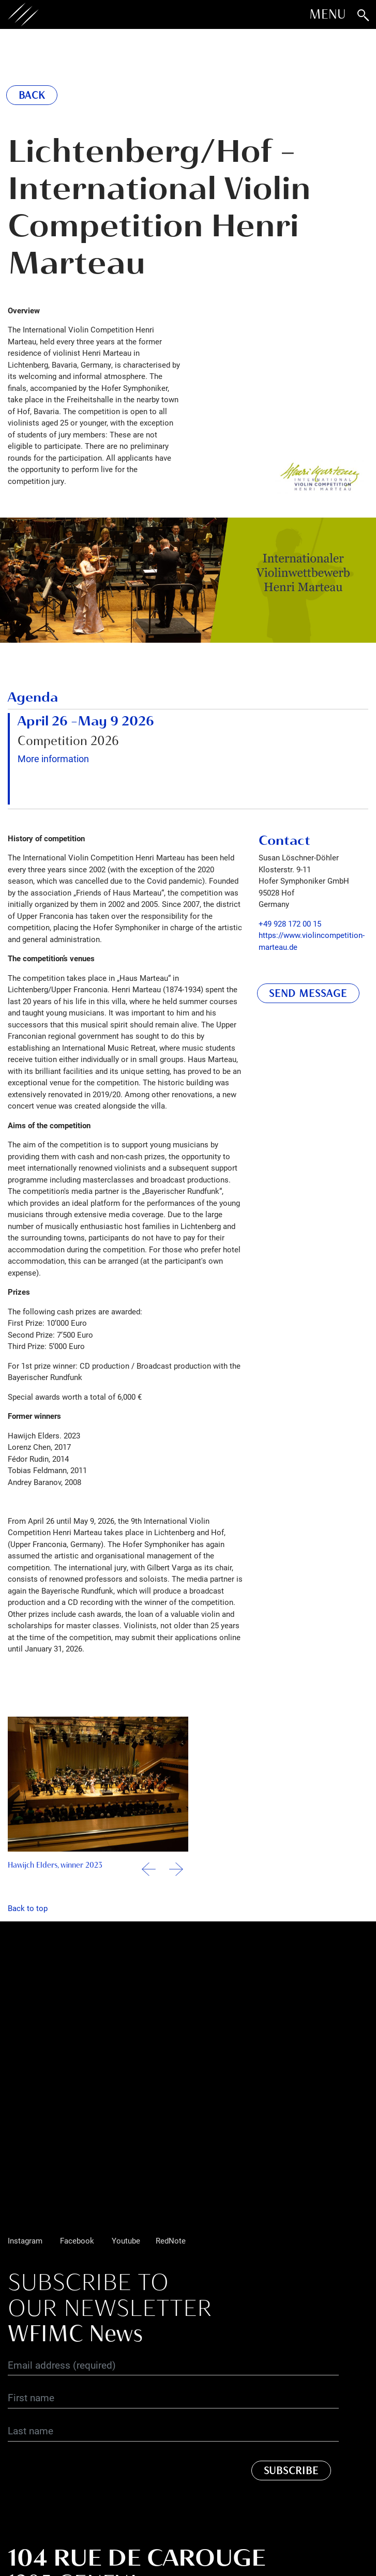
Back (32, 95)
